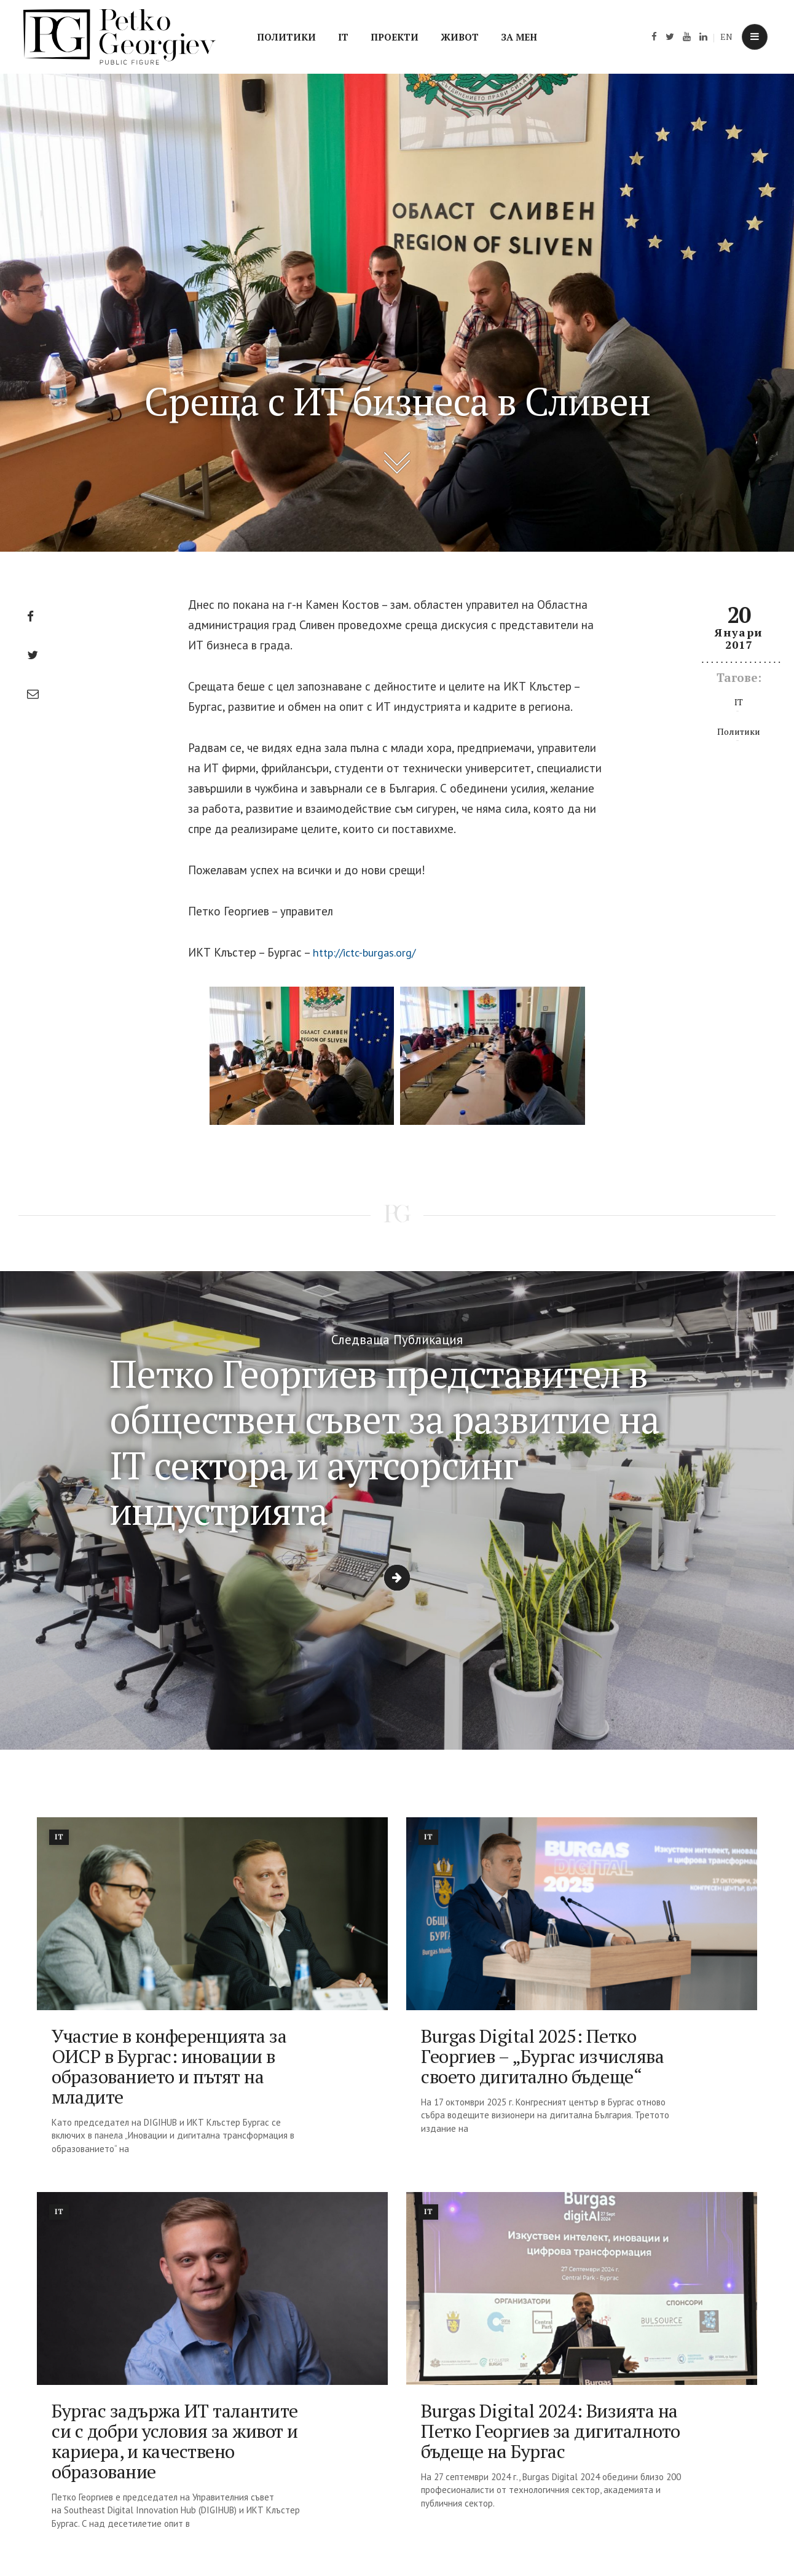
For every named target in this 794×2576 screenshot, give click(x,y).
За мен (519, 37)
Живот (460, 37)
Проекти (395, 37)
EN (726, 36)
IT (343, 37)
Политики (286, 37)
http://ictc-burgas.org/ (369, 952)
